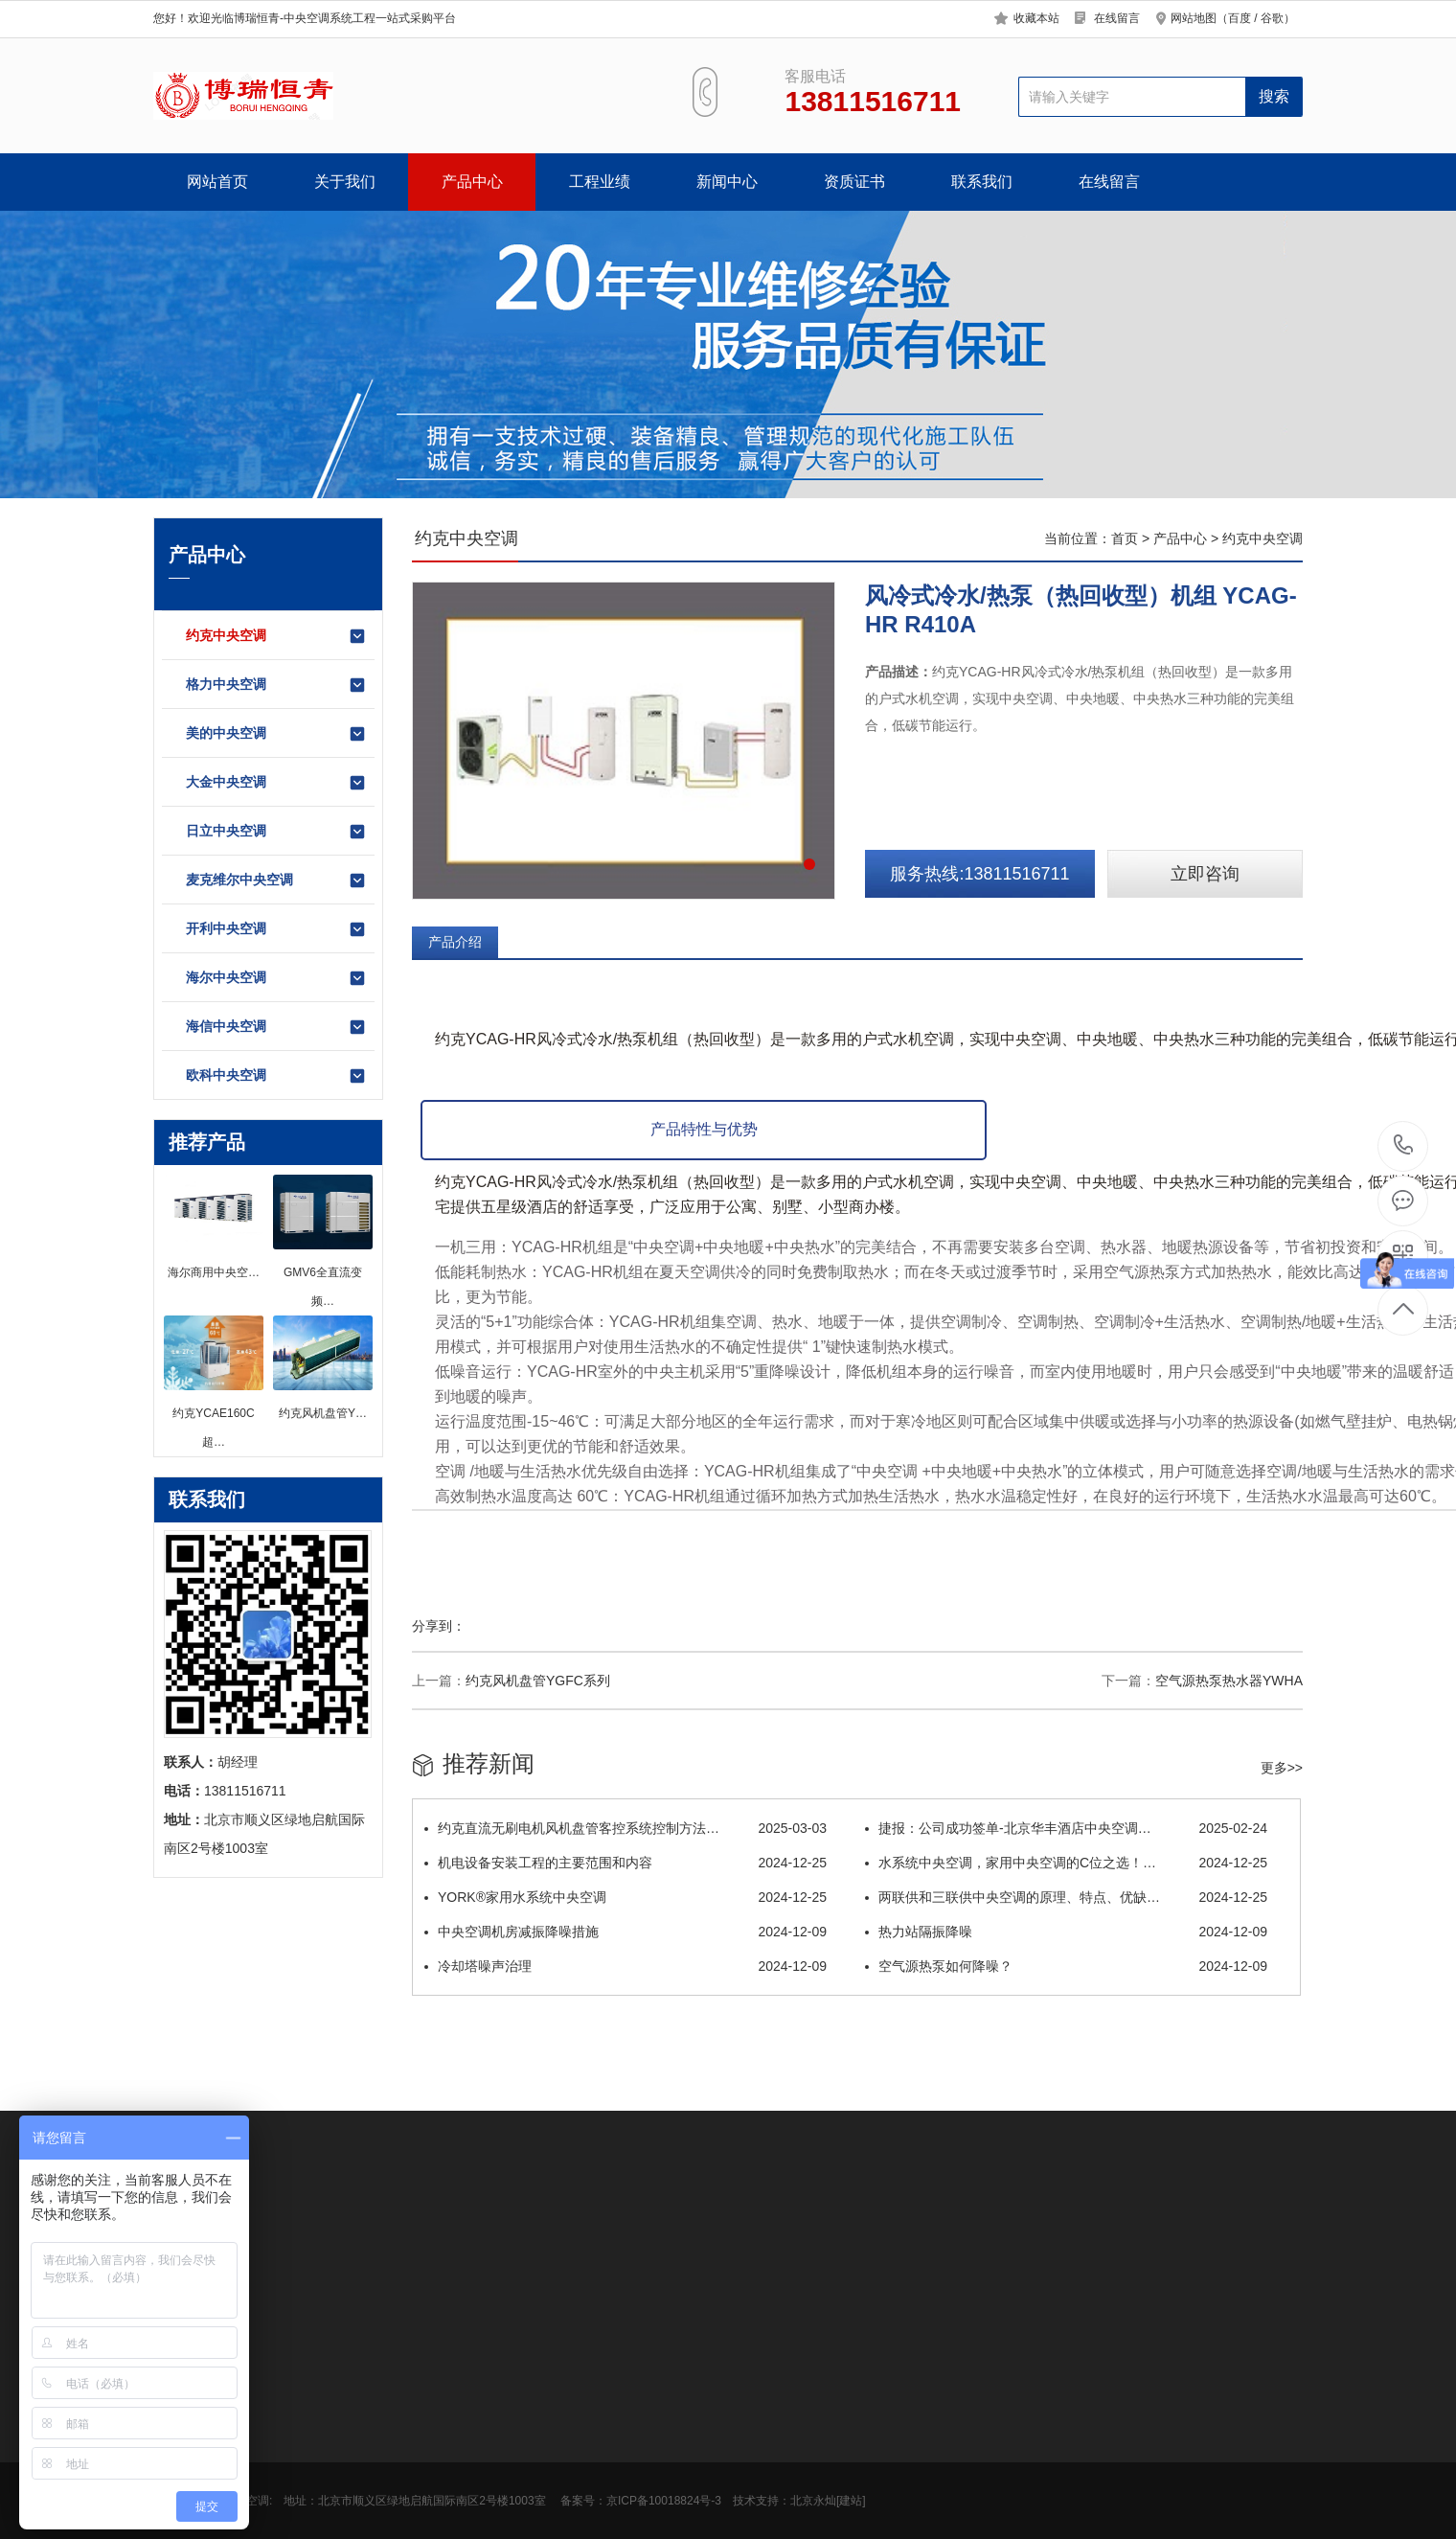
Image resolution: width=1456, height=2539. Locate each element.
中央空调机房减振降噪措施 (625, 1931)
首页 (1124, 538)
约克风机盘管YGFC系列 (538, 1680)
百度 (1239, 18)
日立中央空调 (276, 831)
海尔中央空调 (276, 978)
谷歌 (1272, 18)
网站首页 (217, 181)
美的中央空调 (276, 733)
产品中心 (472, 181)
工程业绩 (599, 181)
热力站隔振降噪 (1066, 1931)
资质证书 (854, 181)
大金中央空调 (276, 782)
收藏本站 (1036, 18)
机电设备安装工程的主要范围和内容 (625, 1862)
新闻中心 (727, 181)
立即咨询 (1205, 873)
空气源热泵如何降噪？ (1066, 1966)
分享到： (439, 1626)
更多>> (1282, 1767)
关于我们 (344, 181)
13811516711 (1403, 1145)
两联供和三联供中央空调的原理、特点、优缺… (1066, 1897)
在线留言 (1117, 18)
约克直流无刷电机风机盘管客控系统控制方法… (625, 1828)
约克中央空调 (276, 636)
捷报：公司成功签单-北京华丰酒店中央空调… (1066, 1828)
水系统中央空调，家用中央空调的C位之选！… (1066, 1862)
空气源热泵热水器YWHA (1229, 1680)
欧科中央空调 (276, 1076)
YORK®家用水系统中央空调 (625, 1897)
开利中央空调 (276, 929)
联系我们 (981, 181)
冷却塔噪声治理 (625, 1966)
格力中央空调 (276, 685)
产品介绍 (455, 941)
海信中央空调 (276, 1027)
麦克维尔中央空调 (276, 880)
